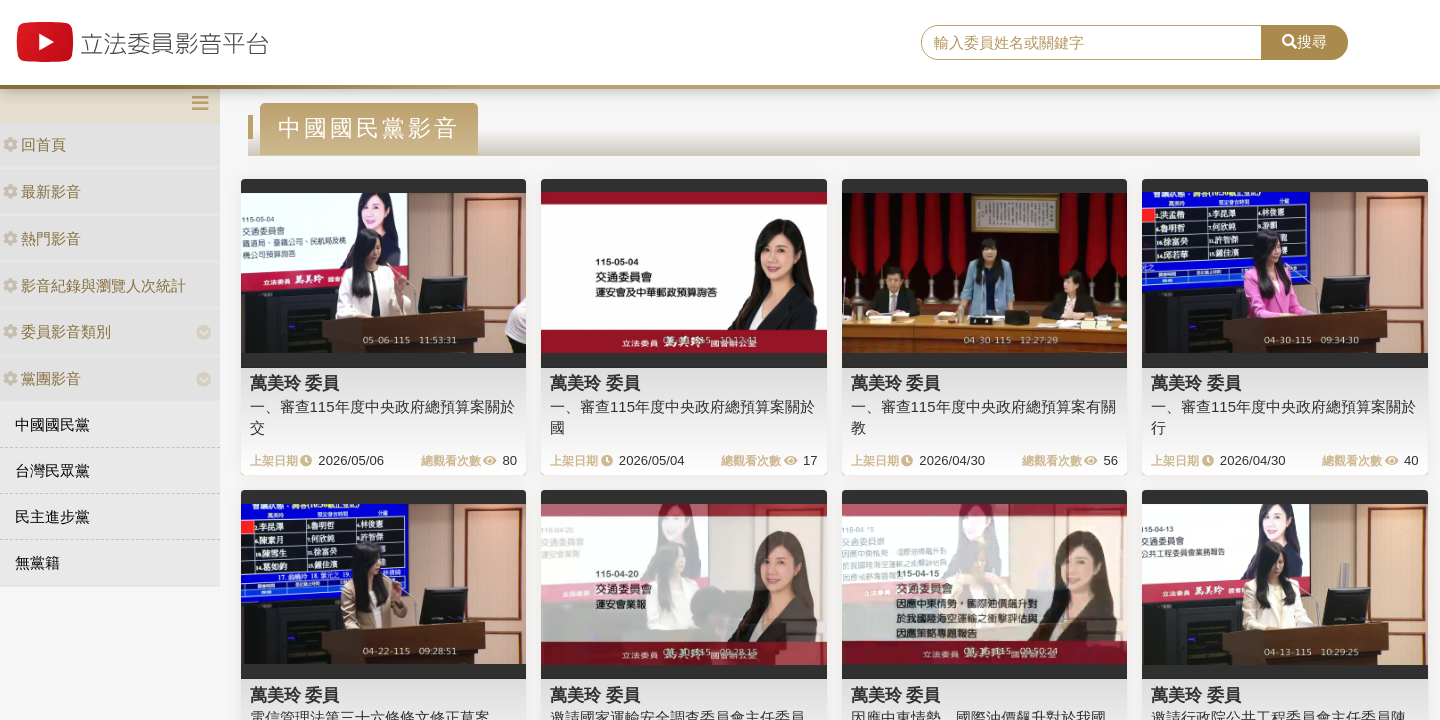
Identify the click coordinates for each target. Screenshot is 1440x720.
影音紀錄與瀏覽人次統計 (94, 285)
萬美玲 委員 (295, 383)
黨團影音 (42, 378)
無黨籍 (37, 562)
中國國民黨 (52, 424)
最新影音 (42, 191)
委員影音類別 (57, 331)
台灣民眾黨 (52, 470)
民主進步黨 (52, 516)
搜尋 (1304, 41)
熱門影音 (42, 238)
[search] (1091, 43)
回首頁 (34, 144)
